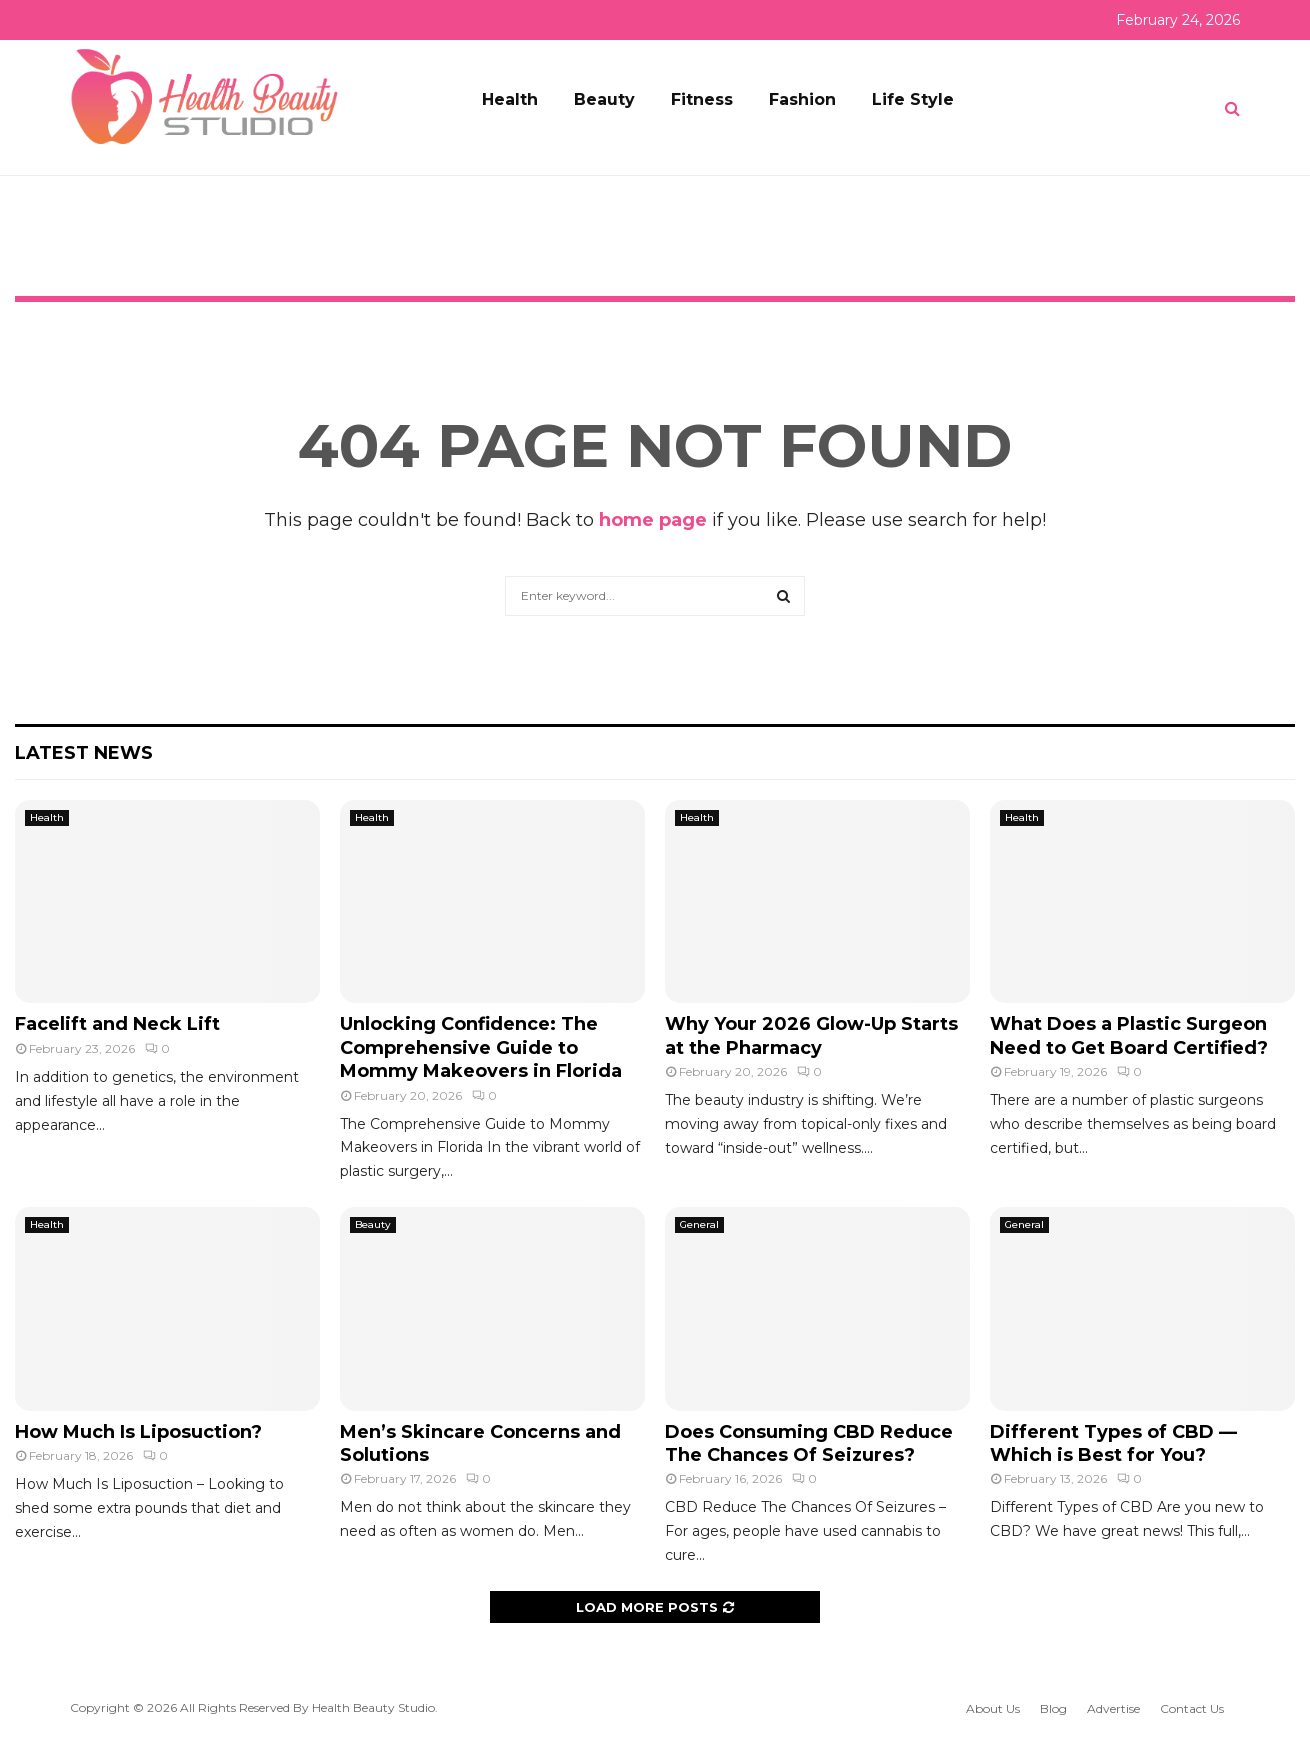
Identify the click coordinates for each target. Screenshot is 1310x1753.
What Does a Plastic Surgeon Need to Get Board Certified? (1129, 1035)
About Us (993, 1708)
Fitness (702, 99)
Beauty (604, 99)
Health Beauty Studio (373, 1707)
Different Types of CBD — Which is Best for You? (1113, 1443)
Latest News (84, 753)
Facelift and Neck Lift (117, 1024)
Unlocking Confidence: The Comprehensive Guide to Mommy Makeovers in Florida (481, 1047)
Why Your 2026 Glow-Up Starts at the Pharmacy (811, 1035)
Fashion (802, 99)
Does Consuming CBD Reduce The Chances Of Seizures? (809, 1443)
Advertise (1113, 1708)
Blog (1053, 1708)
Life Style (913, 99)
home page (653, 520)
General (699, 1224)
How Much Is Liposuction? (138, 1432)
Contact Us (1192, 1708)
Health (510, 99)
